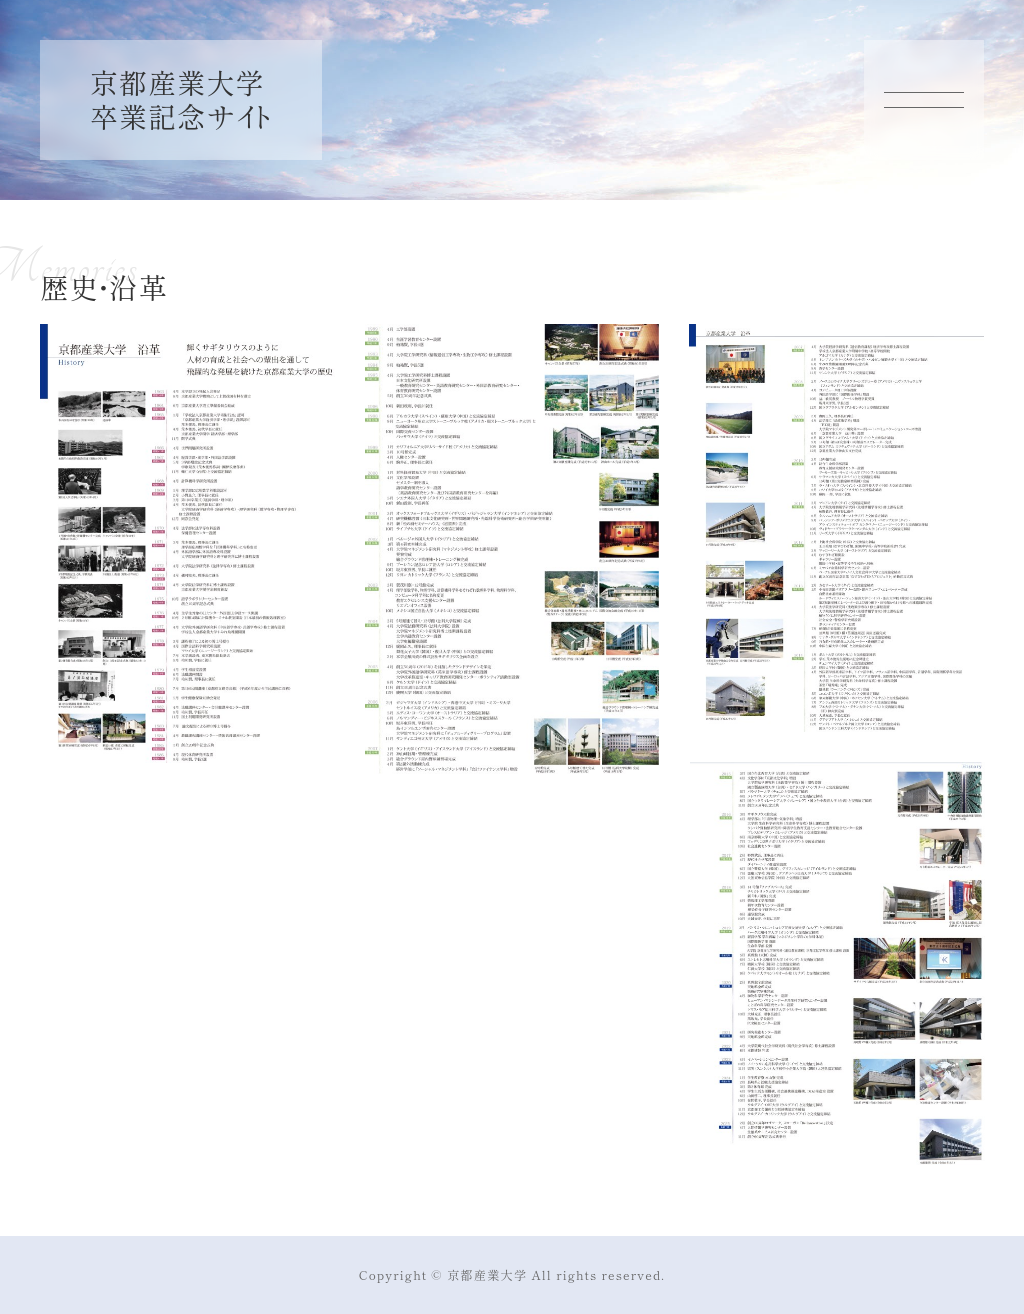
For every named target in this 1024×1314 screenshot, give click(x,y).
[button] (187, 541)
